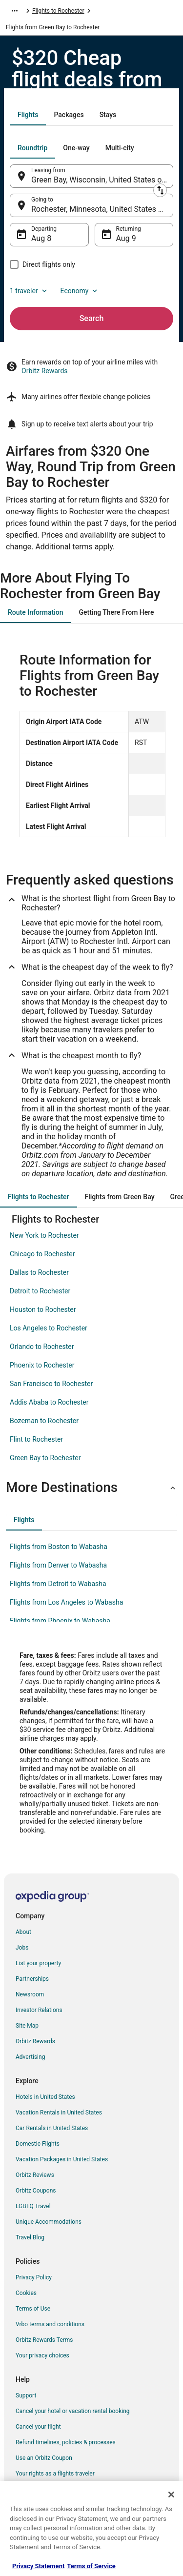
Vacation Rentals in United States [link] (59, 2112)
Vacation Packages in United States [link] (62, 2159)
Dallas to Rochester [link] (39, 1272)
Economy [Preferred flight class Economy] (80, 290)
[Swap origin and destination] (160, 190)
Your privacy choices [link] (42, 2355)
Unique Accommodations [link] (48, 2221)
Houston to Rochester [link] (43, 1309)
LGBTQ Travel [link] (33, 2206)
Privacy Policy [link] (34, 2277)
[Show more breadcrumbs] (14, 11)
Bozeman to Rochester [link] (44, 1421)
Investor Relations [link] (39, 2010)
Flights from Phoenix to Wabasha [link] (60, 1621)
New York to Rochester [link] (44, 1235)
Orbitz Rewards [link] (35, 2041)
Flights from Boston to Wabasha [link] (58, 1546)
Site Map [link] (27, 2025)
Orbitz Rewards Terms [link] (44, 2339)
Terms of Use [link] (33, 2308)
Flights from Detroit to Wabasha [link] (58, 1584)
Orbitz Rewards (44, 371)
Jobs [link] (22, 1947)
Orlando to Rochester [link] (42, 1346)
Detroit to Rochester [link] (40, 1291)
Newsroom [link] (30, 1994)
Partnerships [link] (32, 1978)
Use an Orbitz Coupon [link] (44, 2458)
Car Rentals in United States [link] (52, 2128)
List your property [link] (38, 1963)
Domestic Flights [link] (38, 2143)
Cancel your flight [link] (38, 2426)
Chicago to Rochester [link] (42, 1254)
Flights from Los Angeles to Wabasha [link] (66, 1602)
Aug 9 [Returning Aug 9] (126, 238)
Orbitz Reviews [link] (35, 2175)
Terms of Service (91, 2566)
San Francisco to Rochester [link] (51, 1384)
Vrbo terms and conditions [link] (50, 2324)
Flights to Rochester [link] (58, 10)
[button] (91, 1487)
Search (92, 318)
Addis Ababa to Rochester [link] (49, 1402)
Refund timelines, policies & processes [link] (66, 2442)
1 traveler (29, 290)
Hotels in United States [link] (45, 2096)
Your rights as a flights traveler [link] (55, 2473)
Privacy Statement (38, 2566)
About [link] (23, 1932)
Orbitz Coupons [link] (36, 2190)
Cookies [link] (26, 2293)
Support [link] (26, 2395)
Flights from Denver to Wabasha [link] (58, 1565)
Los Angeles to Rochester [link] (48, 1328)
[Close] (171, 2494)
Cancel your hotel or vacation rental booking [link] (73, 2411)
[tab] (28, 114)
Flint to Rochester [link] (36, 1439)
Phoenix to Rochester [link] (42, 1365)
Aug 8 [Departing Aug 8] (41, 238)
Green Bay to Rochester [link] (45, 1458)
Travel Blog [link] (30, 2237)
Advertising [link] (30, 2056)
